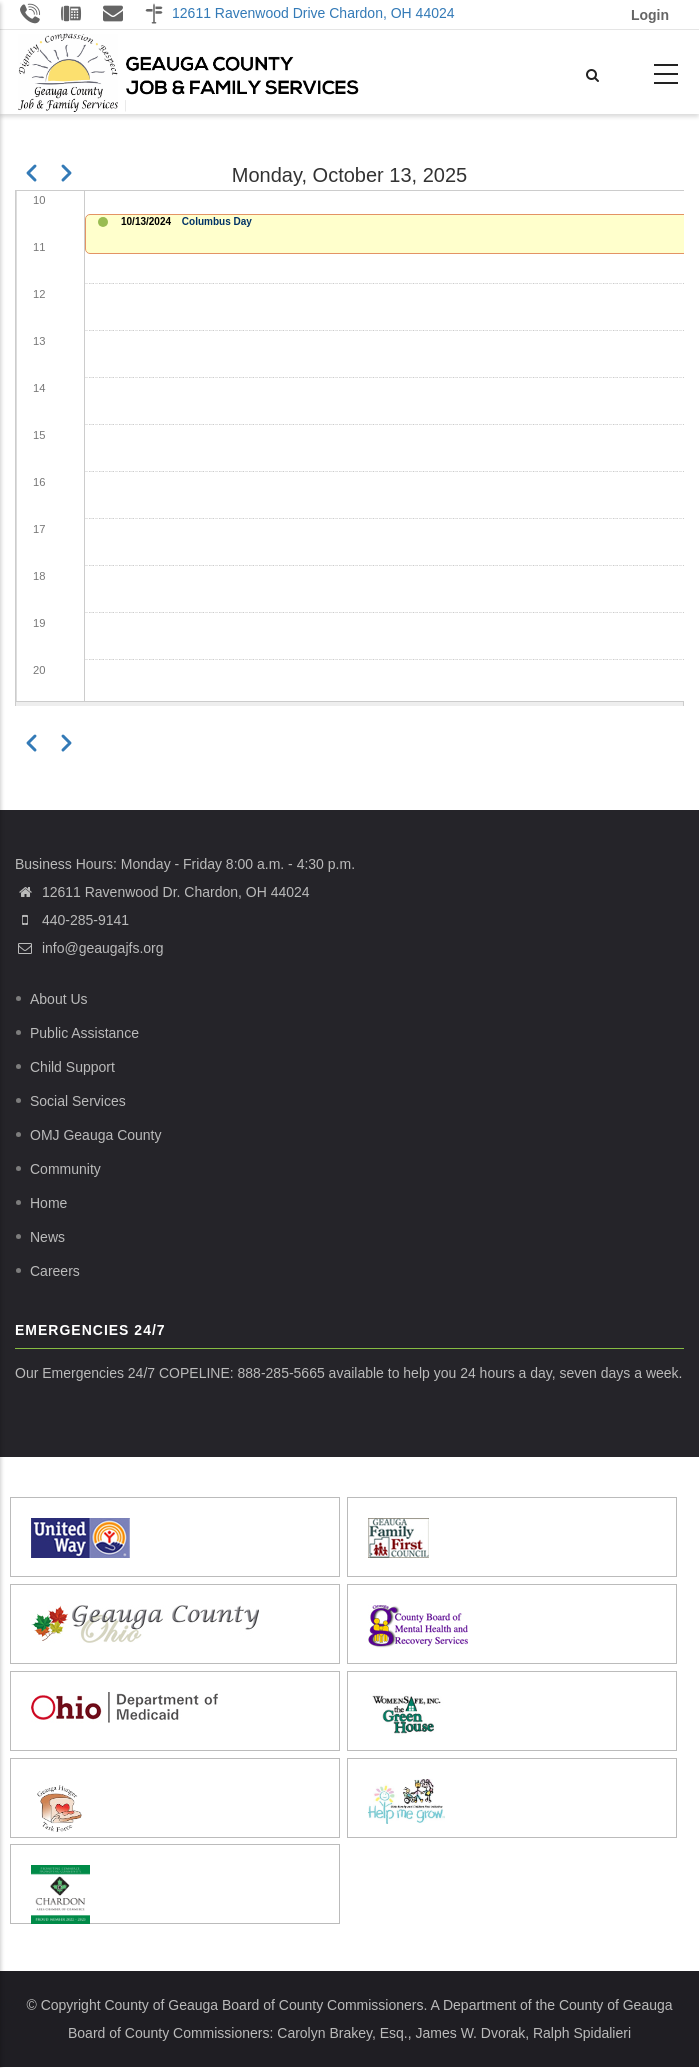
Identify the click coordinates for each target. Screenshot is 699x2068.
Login (650, 15)
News (47, 1237)
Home (48, 1203)
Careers (55, 1271)
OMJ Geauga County (96, 1135)
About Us (59, 999)
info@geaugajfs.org (89, 948)
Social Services (78, 1101)
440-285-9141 (85, 920)
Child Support (72, 1067)
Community (65, 1169)
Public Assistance (84, 1033)
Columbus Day (217, 221)
